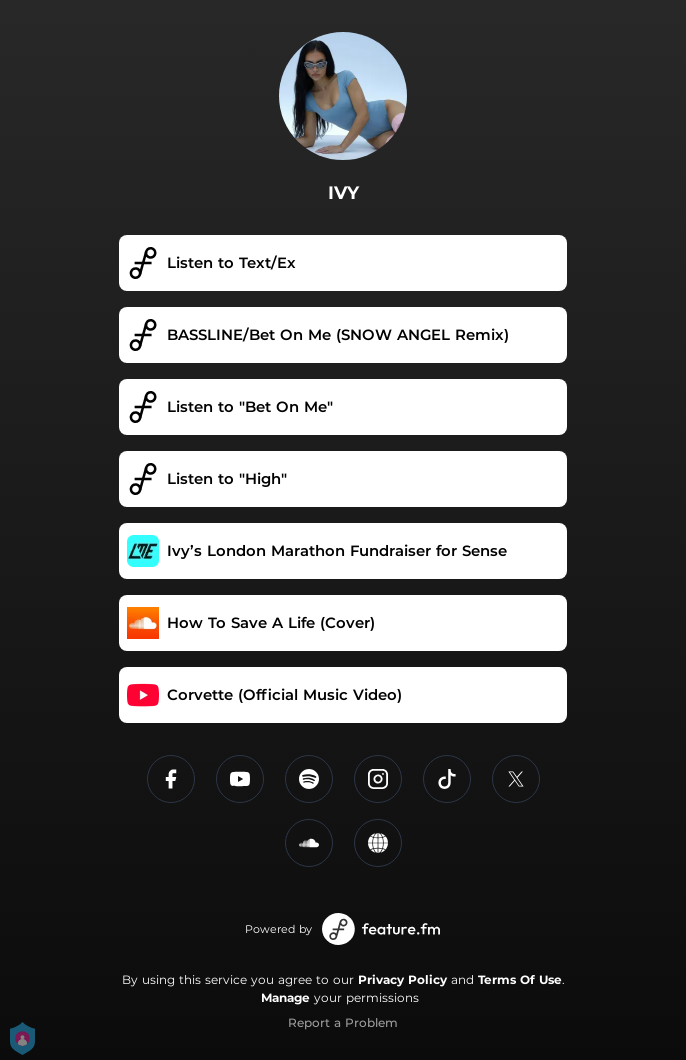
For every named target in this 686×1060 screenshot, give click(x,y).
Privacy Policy (402, 979)
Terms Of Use (520, 979)
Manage (285, 997)
